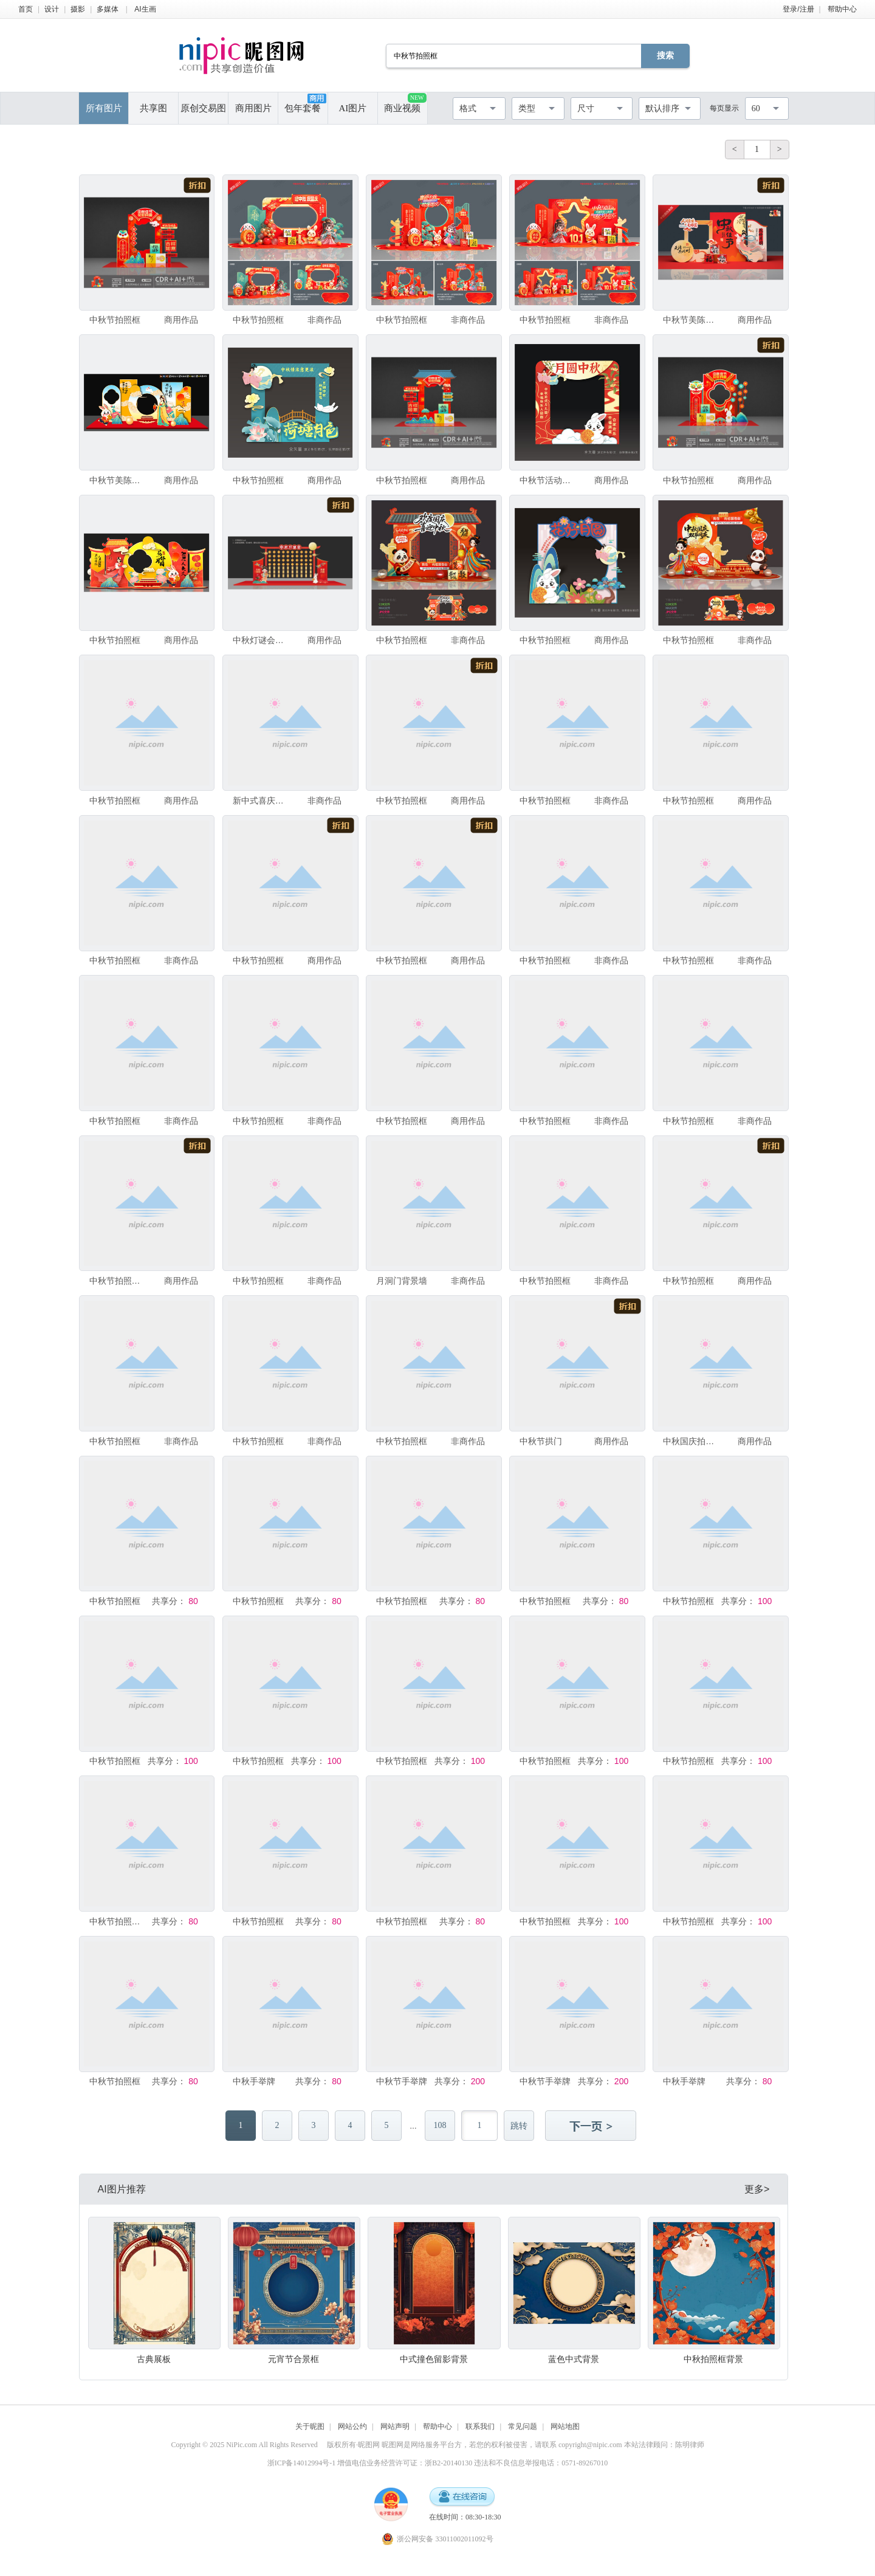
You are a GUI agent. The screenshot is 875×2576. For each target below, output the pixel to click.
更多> (756, 2189)
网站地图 (565, 2426)
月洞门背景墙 (401, 1281)
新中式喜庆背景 (260, 800)
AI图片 (352, 108)
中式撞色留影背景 (434, 2359)
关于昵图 (309, 2426)
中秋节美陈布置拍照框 (116, 480)
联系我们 (480, 2426)
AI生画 (145, 9)
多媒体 (107, 9)
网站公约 (352, 2426)
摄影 (77, 9)
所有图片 (104, 108)
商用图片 (253, 108)
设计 (51, 9)
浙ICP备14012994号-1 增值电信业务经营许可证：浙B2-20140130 (370, 2463)
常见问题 (522, 2426)
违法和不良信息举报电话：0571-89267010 (541, 2463)
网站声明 (395, 2426)
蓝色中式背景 (573, 2359)
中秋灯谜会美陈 (260, 640)
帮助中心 (842, 9)
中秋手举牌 (254, 2081)
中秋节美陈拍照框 (690, 320)
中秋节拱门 (541, 1441)
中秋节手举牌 (401, 2081)
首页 (25, 9)
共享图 (153, 108)
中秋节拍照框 (114, 320)
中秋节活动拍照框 (547, 480)
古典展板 (154, 2359)
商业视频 (405, 103)
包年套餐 (305, 103)
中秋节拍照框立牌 (116, 1921)
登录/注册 (798, 9)
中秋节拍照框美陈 (116, 1281)
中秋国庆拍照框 (690, 1441)
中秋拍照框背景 (713, 2359)
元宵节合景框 (293, 2359)
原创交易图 (203, 108)
